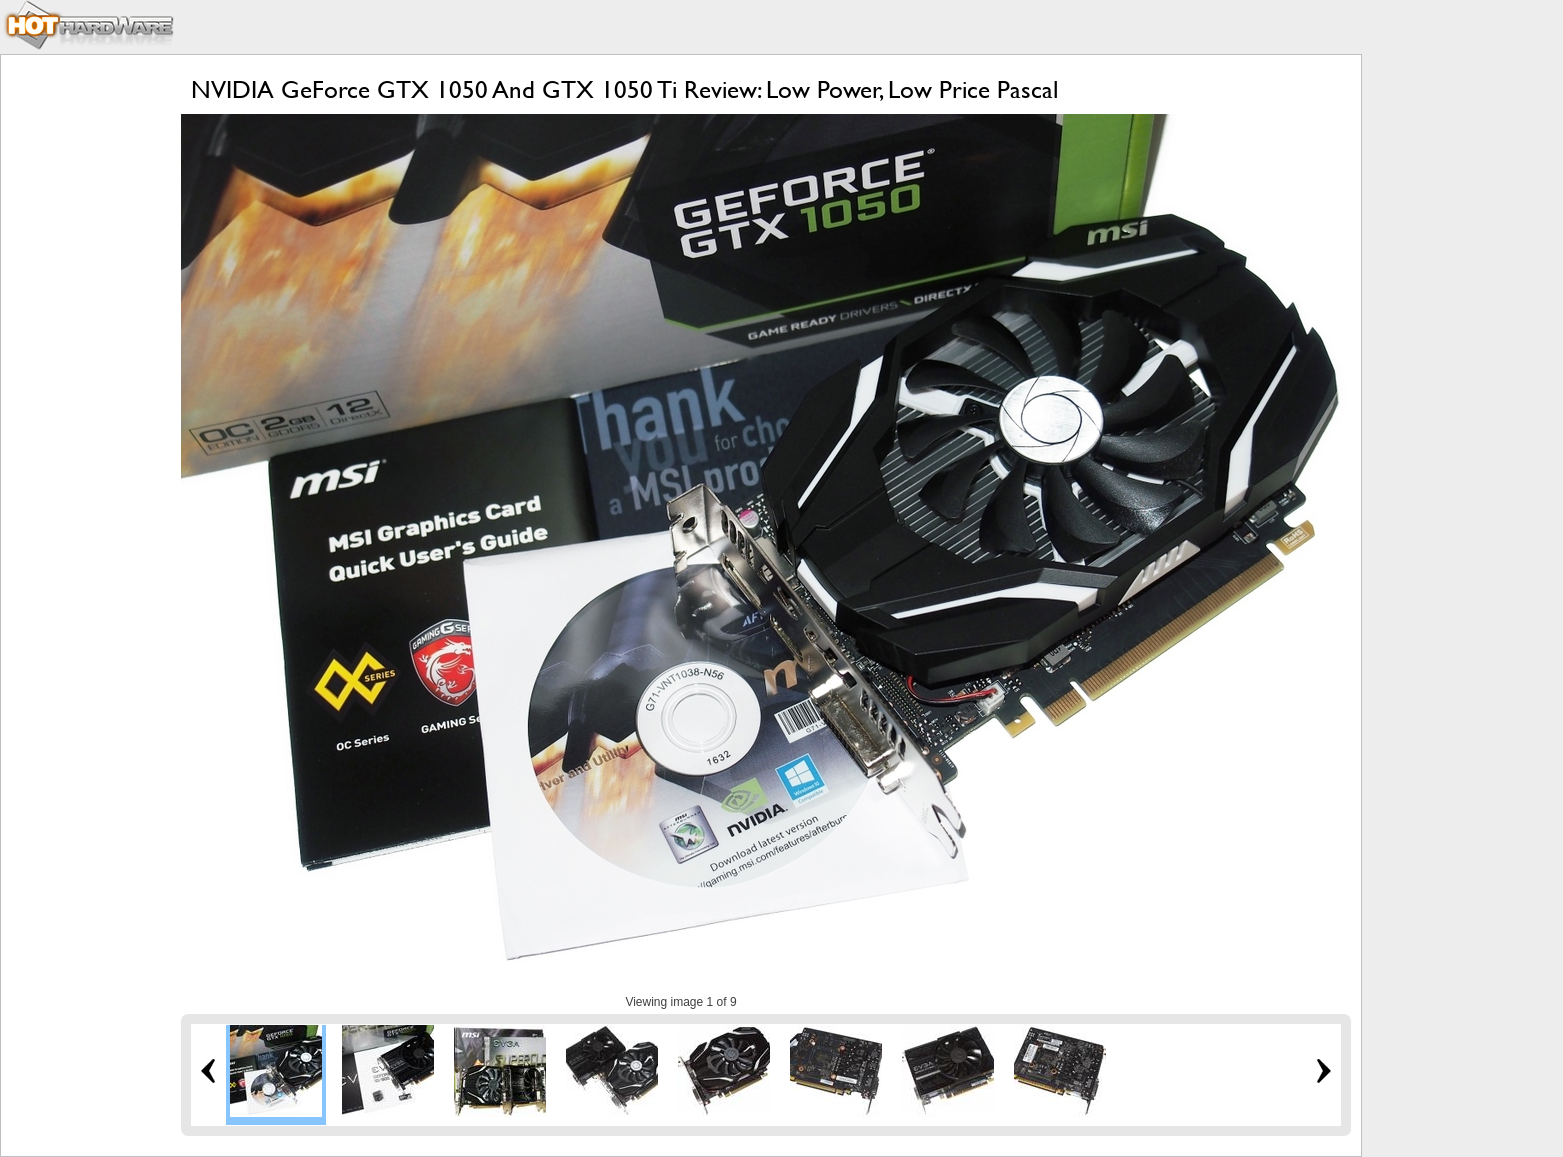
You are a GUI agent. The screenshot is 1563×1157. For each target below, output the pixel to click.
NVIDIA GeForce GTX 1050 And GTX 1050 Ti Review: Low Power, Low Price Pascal (624, 89)
